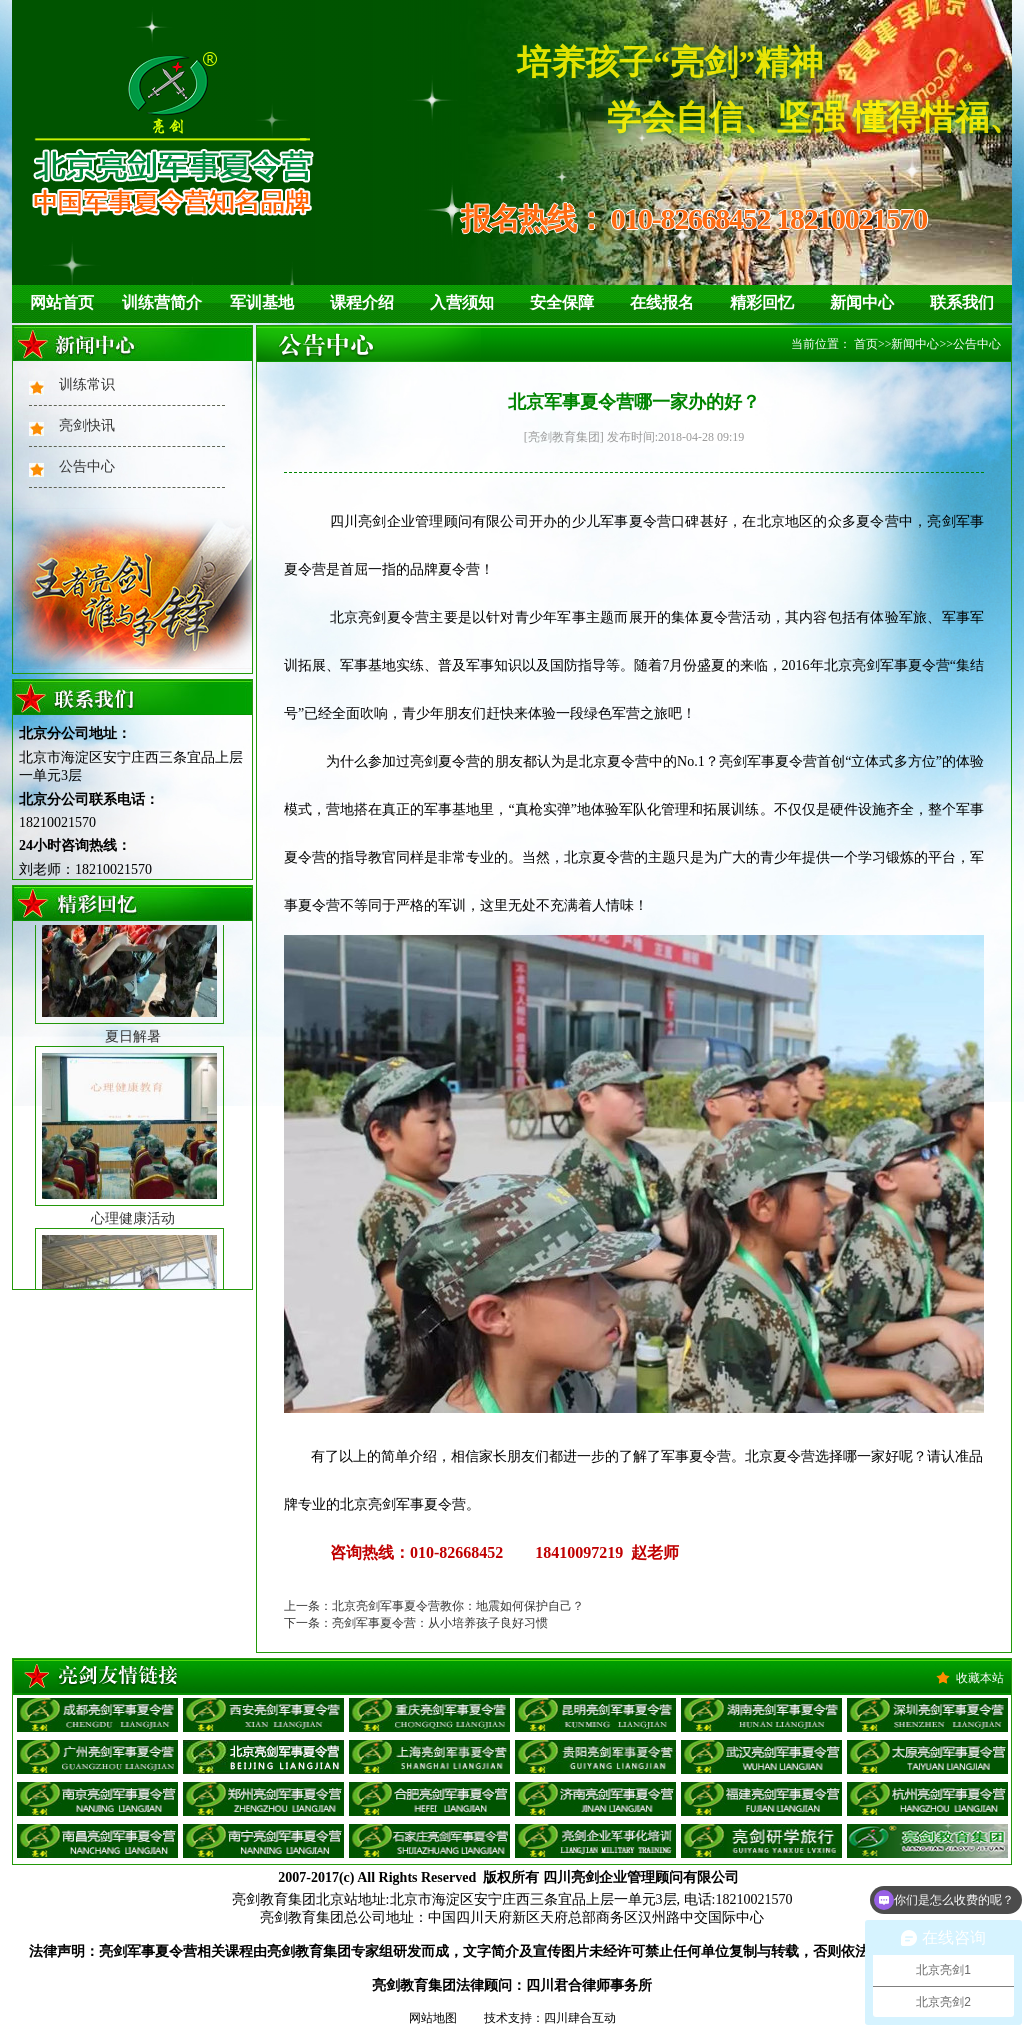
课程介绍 (362, 302)
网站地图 (433, 2018)
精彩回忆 (762, 302)
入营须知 (462, 302)
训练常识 (87, 384)
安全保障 (562, 302)
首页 (866, 344)
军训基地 (262, 302)
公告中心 (87, 466)
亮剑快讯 (87, 425)
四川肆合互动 (580, 2018)
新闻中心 (862, 302)
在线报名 (662, 302)
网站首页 (62, 302)
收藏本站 (980, 1678)
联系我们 (962, 302)
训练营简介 (162, 302)
